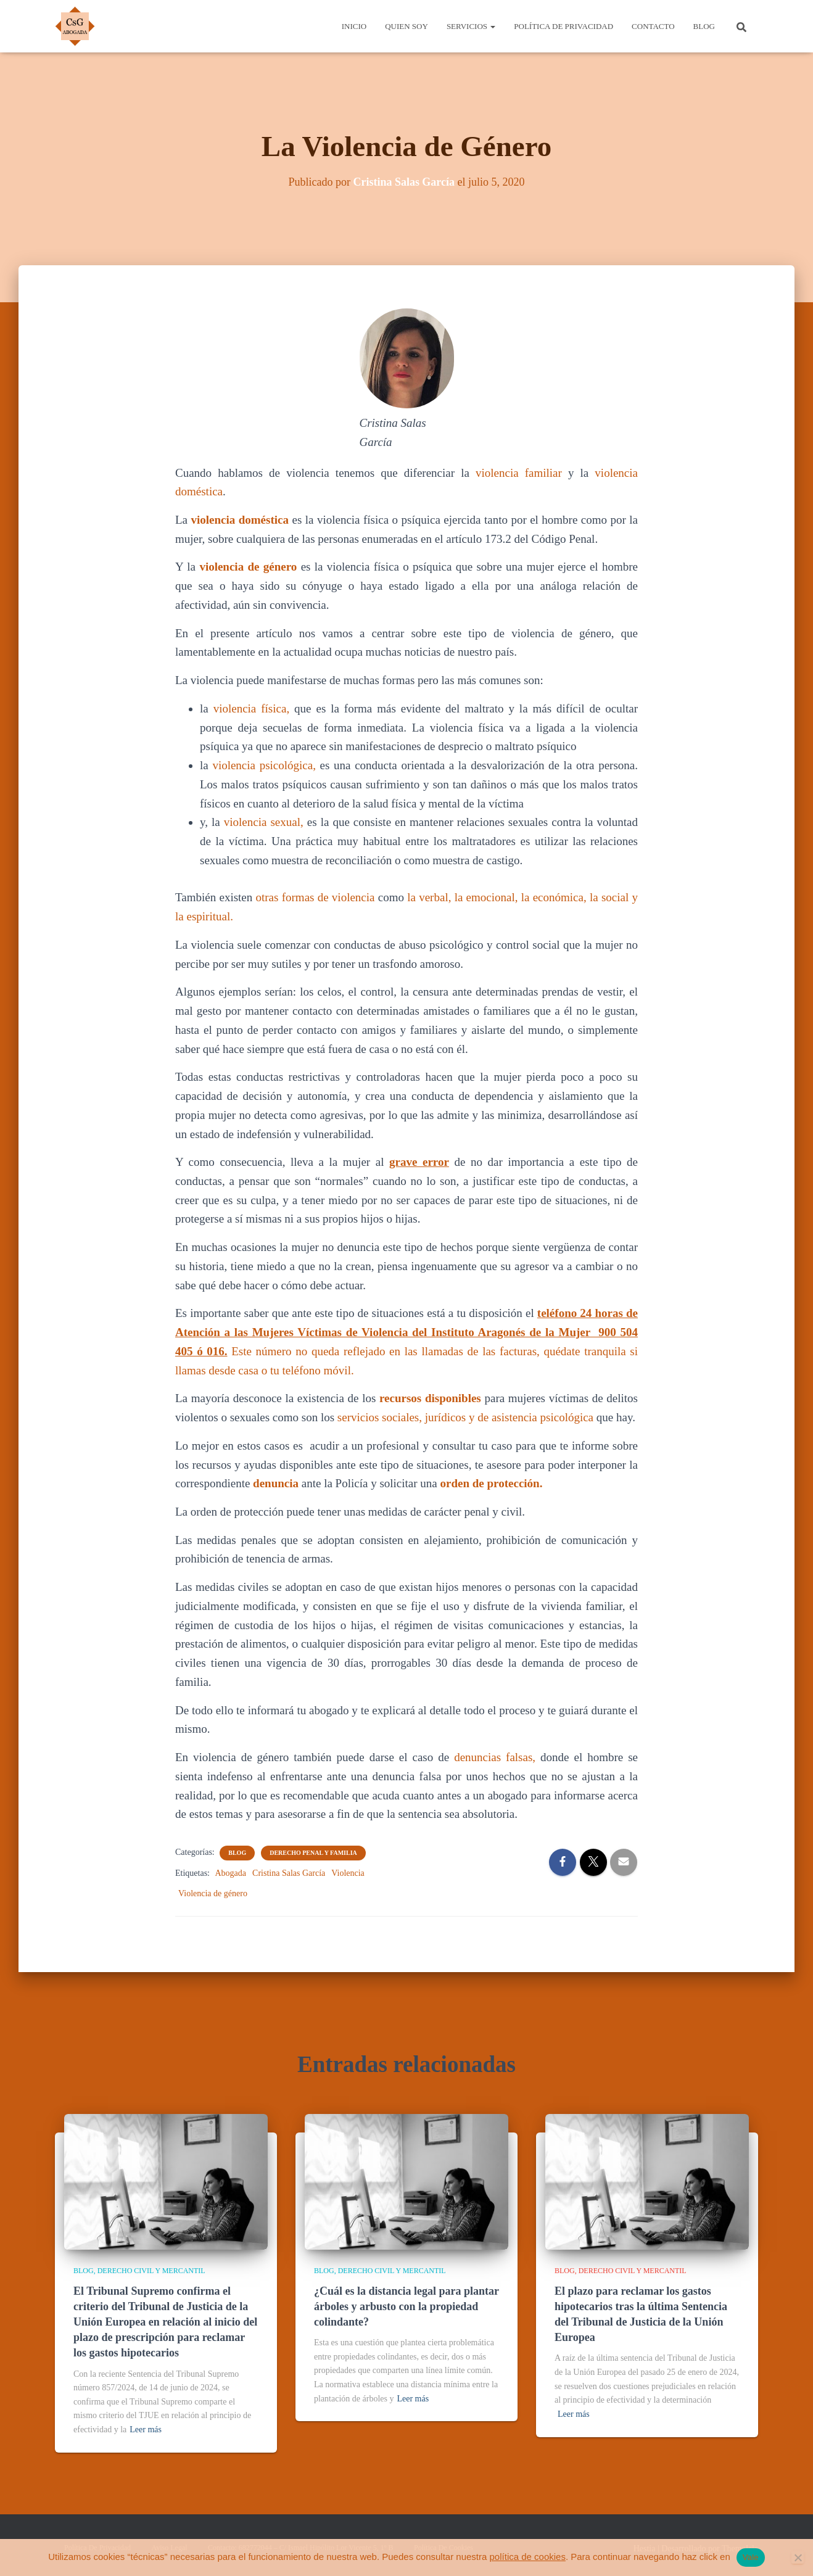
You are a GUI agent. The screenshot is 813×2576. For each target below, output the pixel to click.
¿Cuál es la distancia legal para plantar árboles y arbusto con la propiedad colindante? (406, 2306)
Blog (704, 26)
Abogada (231, 1873)
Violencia (348, 1873)
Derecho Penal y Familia (313, 1852)
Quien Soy (406, 26)
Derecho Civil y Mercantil (151, 2270)
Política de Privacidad (563, 26)
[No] (797, 2557)
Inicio (354, 26)
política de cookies (528, 2556)
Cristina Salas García (288, 1873)
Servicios (471, 26)
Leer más (146, 2429)
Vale (751, 2557)
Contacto (653, 26)
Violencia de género (212, 1893)
